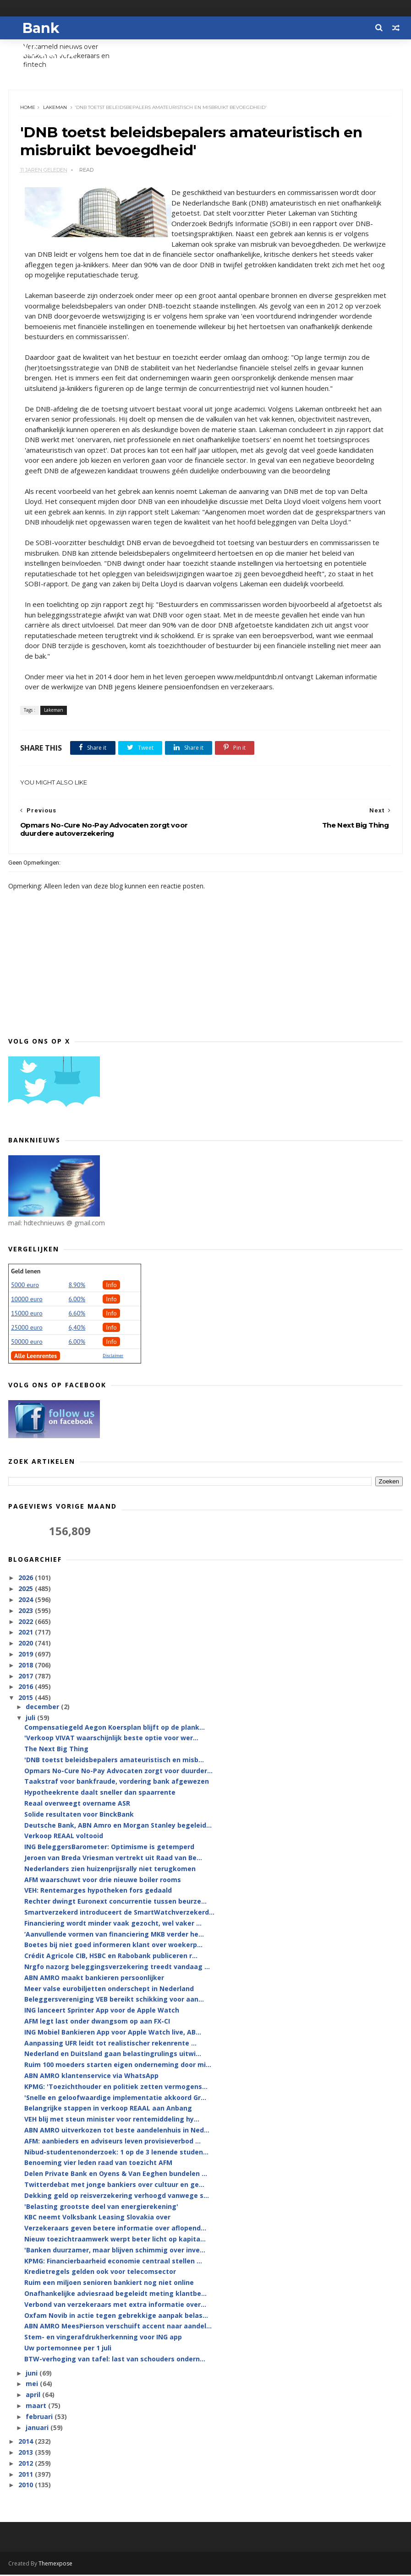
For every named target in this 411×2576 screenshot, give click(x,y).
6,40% (76, 1328)
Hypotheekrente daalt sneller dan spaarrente (99, 1793)
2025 (26, 1589)
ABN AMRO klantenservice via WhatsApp (91, 2076)
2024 (26, 1600)
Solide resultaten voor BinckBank (79, 1815)
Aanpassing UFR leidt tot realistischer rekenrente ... (110, 2044)
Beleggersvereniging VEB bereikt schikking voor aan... (114, 2000)
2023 (26, 1611)
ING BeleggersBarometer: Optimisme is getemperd (109, 1848)
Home (27, 108)
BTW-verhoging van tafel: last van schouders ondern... (114, 2359)
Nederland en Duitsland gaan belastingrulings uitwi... (112, 2055)
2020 (26, 1644)
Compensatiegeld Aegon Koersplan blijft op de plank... (114, 1728)
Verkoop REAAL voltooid (63, 1837)
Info (111, 1286)
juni (32, 2374)
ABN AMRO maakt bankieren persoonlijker (94, 1978)
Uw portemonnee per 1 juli (67, 2348)
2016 (26, 1687)
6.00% (76, 1300)
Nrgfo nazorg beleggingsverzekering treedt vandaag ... (117, 1967)
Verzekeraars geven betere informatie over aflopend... (115, 2228)
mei (33, 2385)
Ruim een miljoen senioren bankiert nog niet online (109, 2283)
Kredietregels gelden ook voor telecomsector (100, 2272)
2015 (26, 1698)
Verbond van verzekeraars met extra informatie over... (115, 2305)
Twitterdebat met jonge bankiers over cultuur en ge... (114, 2185)
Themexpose (55, 2565)
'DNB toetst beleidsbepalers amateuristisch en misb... (114, 1760)
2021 (26, 1633)
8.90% (76, 1286)
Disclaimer (113, 1356)
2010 (26, 2486)
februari (40, 2417)
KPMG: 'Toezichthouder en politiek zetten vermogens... (116, 2087)
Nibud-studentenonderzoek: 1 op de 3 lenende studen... (116, 2152)
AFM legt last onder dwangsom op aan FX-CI (97, 2022)
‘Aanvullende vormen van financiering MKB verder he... (114, 1935)
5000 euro (25, 1286)
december (43, 1708)
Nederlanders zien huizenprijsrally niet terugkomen (110, 1869)
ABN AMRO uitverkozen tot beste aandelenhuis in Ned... (116, 2131)
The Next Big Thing (56, 1749)
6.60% (76, 1314)
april (34, 2395)
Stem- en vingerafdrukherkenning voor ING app (103, 2337)
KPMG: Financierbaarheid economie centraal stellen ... (113, 2261)
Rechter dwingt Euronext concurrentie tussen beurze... (115, 1902)
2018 (26, 1665)
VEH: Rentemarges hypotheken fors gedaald (98, 1891)
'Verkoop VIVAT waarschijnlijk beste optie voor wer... (111, 1739)
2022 (26, 1622)
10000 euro (27, 1300)
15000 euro (27, 1314)
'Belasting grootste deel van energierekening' (101, 2207)
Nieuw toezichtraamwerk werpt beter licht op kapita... (115, 2239)
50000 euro (27, 1342)
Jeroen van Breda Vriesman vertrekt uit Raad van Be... (113, 1858)
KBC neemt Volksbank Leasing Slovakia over (97, 2218)
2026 (26, 1579)
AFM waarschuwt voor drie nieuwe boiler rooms (102, 1880)
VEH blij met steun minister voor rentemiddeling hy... (111, 2120)
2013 (26, 2453)
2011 (26, 2475)
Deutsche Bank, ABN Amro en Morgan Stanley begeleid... (118, 1826)
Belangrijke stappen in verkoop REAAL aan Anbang (108, 2109)
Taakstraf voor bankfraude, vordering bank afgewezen (116, 1782)
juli (31, 1719)
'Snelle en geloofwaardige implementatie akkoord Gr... (115, 2098)
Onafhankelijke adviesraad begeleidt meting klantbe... (115, 2294)
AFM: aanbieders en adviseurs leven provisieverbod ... (112, 2142)
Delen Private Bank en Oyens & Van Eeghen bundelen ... (115, 2174)
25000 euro (27, 1328)
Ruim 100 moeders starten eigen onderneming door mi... (117, 2066)
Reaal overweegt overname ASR (77, 1804)
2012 (26, 2464)
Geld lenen (25, 1272)
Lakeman (55, 108)
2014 (26, 2442)
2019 (26, 1655)
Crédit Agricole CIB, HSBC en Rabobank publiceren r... (110, 1957)
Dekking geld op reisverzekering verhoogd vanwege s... (116, 2196)
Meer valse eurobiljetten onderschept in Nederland (109, 1989)
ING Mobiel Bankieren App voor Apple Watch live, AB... (112, 2033)
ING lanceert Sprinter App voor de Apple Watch (101, 2011)
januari (38, 2428)
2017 (26, 1676)
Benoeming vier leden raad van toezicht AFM (98, 2163)
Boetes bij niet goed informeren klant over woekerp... (113, 1946)
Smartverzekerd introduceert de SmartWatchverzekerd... (119, 1913)
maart (37, 2406)
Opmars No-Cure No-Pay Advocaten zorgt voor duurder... (118, 1771)
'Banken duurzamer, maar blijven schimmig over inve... (114, 2250)
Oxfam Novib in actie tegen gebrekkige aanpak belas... (116, 2316)
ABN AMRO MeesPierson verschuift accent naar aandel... (118, 2327)
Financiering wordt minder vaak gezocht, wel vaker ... (113, 1924)
